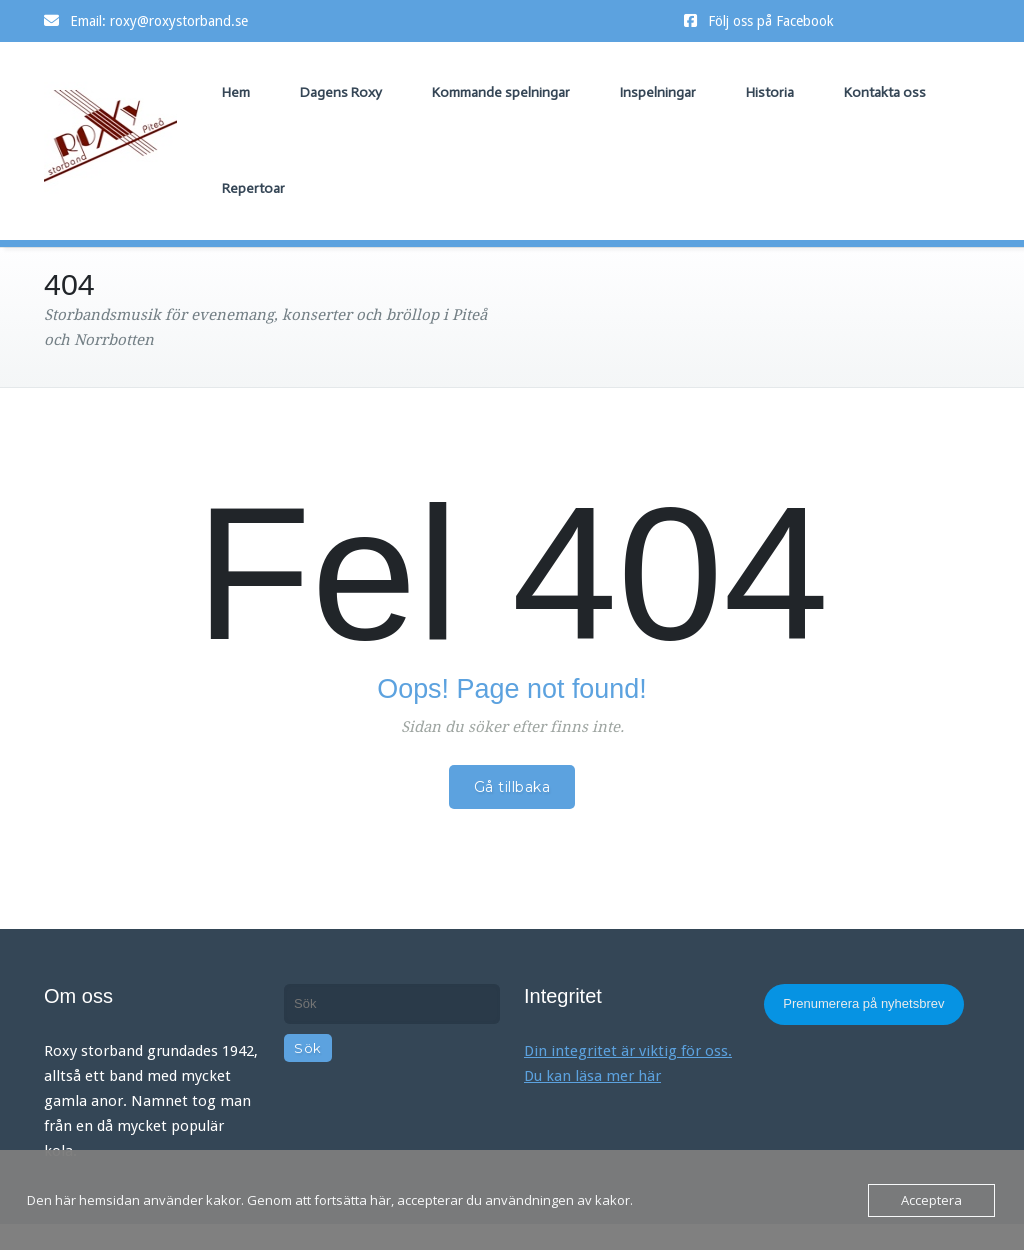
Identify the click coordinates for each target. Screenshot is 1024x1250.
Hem (236, 92)
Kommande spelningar (501, 92)
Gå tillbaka (512, 787)
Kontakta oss (885, 92)
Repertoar (253, 188)
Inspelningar (658, 92)
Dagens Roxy (341, 92)
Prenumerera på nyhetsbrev (863, 1003)
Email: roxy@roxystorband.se (159, 21)
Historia (770, 92)
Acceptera (931, 1200)
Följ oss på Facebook (771, 21)
